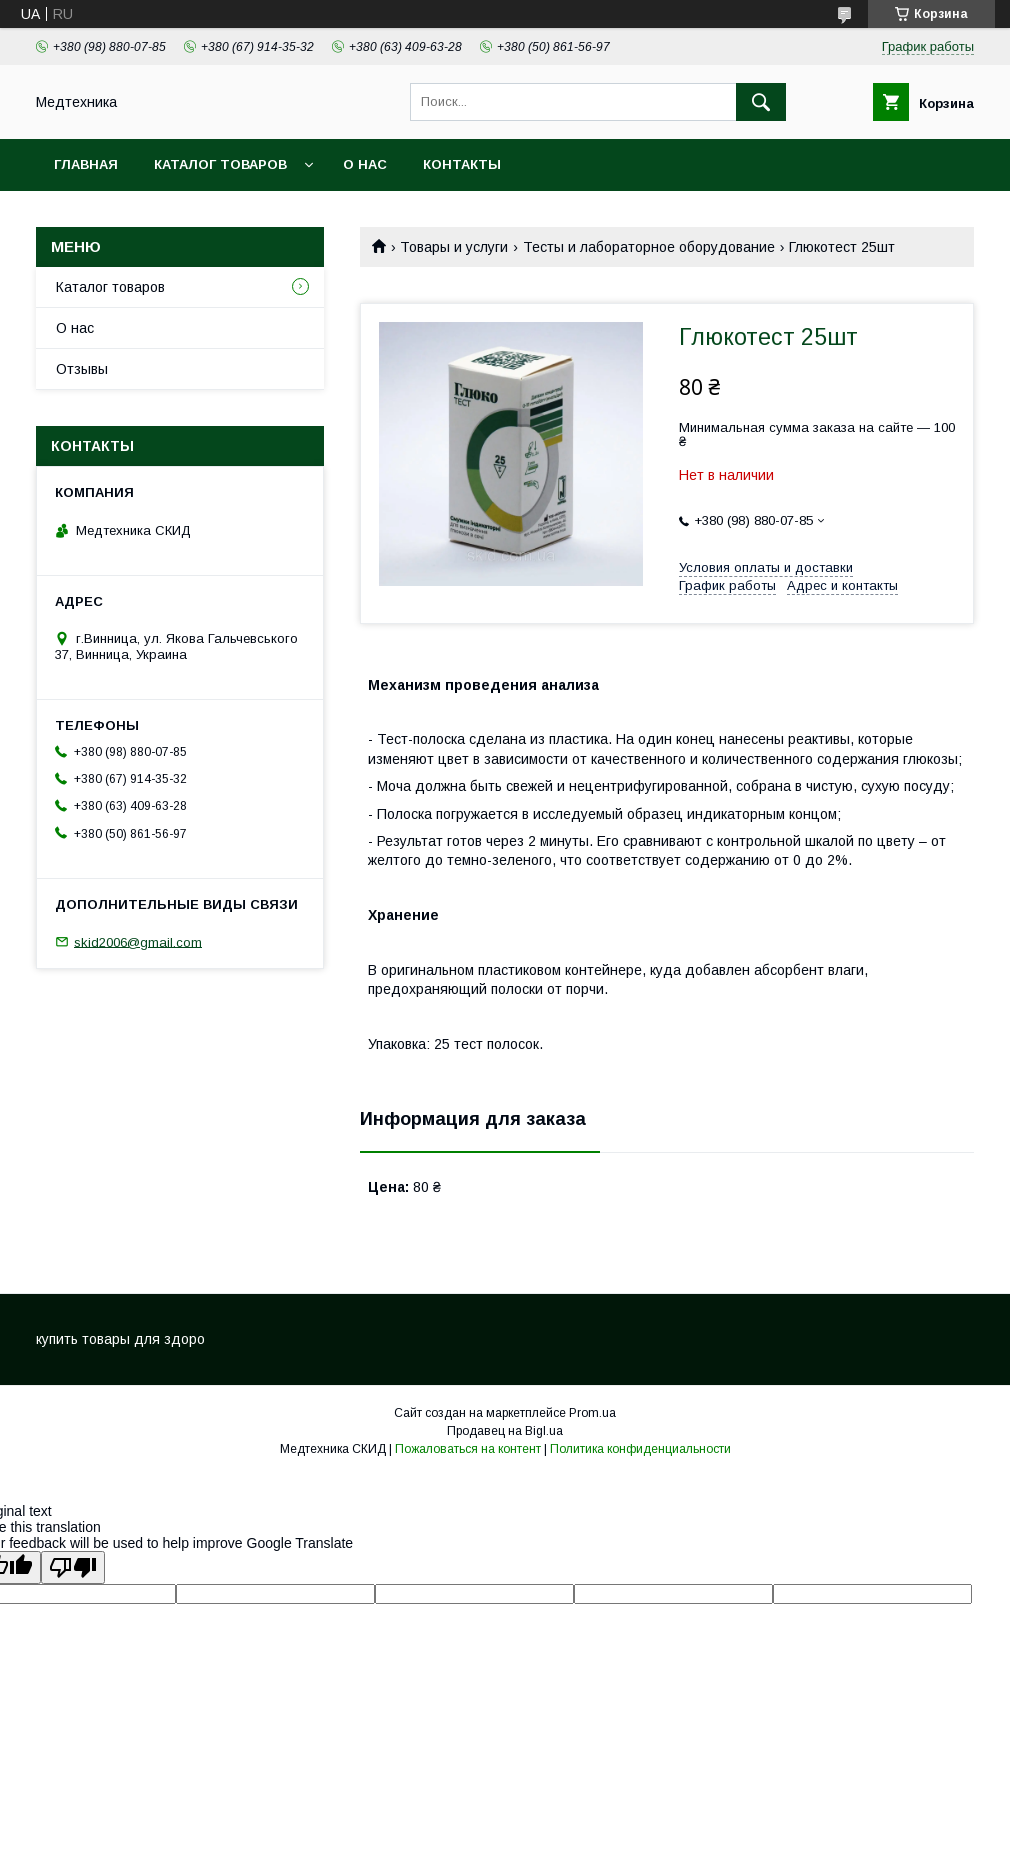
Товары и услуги (454, 247)
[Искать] (761, 102)
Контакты (462, 164)
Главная (86, 164)
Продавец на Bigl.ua (505, 1431)
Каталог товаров (220, 164)
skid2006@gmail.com (138, 941)
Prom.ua (592, 1413)
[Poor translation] (73, 1567)
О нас (365, 164)
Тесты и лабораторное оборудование (649, 247)
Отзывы (82, 369)
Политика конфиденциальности (640, 1449)
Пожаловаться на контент (468, 1449)
